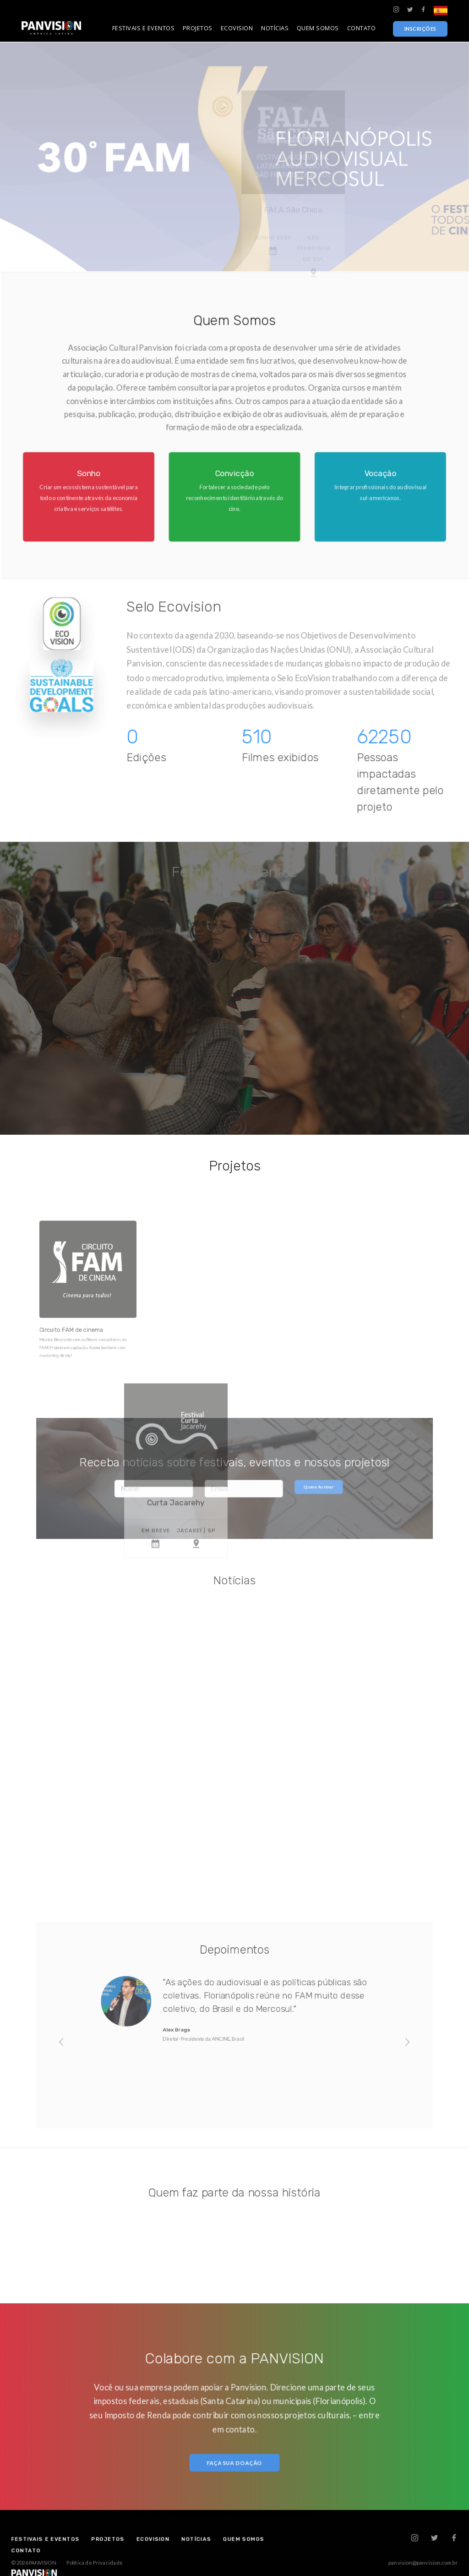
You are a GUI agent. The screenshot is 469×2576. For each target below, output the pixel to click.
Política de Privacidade (137, 2560)
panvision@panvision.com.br (366, 2560)
